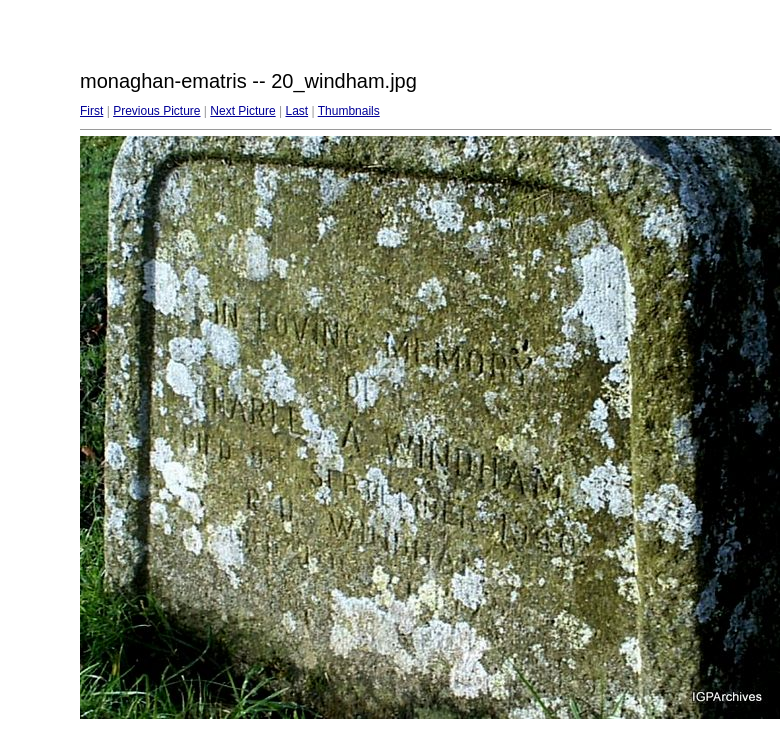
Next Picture (242, 111)
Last (296, 111)
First (91, 111)
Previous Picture (156, 111)
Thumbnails (349, 111)
